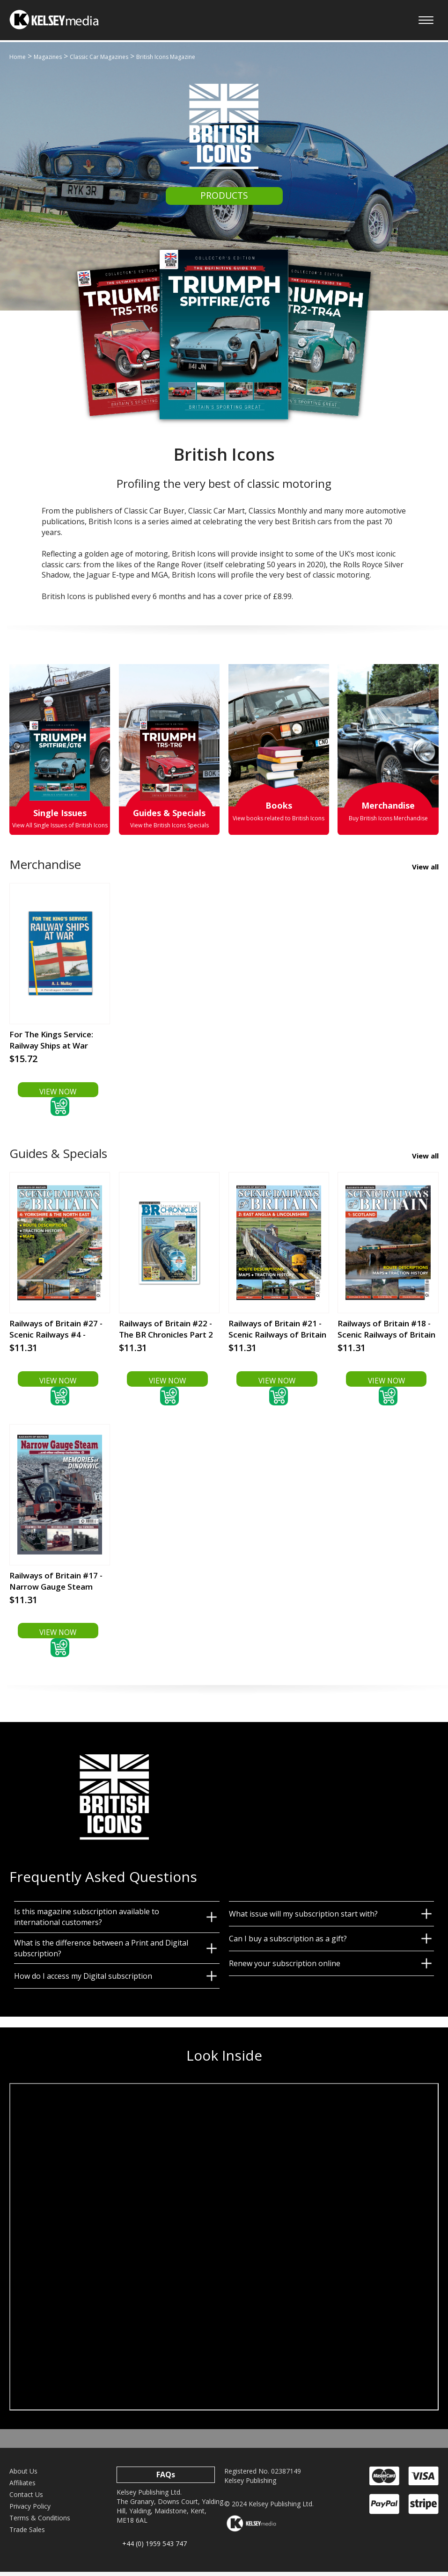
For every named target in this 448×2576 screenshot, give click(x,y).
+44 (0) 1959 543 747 (154, 2547)
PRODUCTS (224, 196)
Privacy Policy (30, 2510)
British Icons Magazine (165, 57)
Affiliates (22, 2487)
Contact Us (26, 2499)
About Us (23, 2475)
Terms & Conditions (39, 2522)
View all (425, 867)
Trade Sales (27, 2534)
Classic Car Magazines (99, 57)
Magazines (48, 57)
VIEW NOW (57, 1092)
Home (17, 57)
